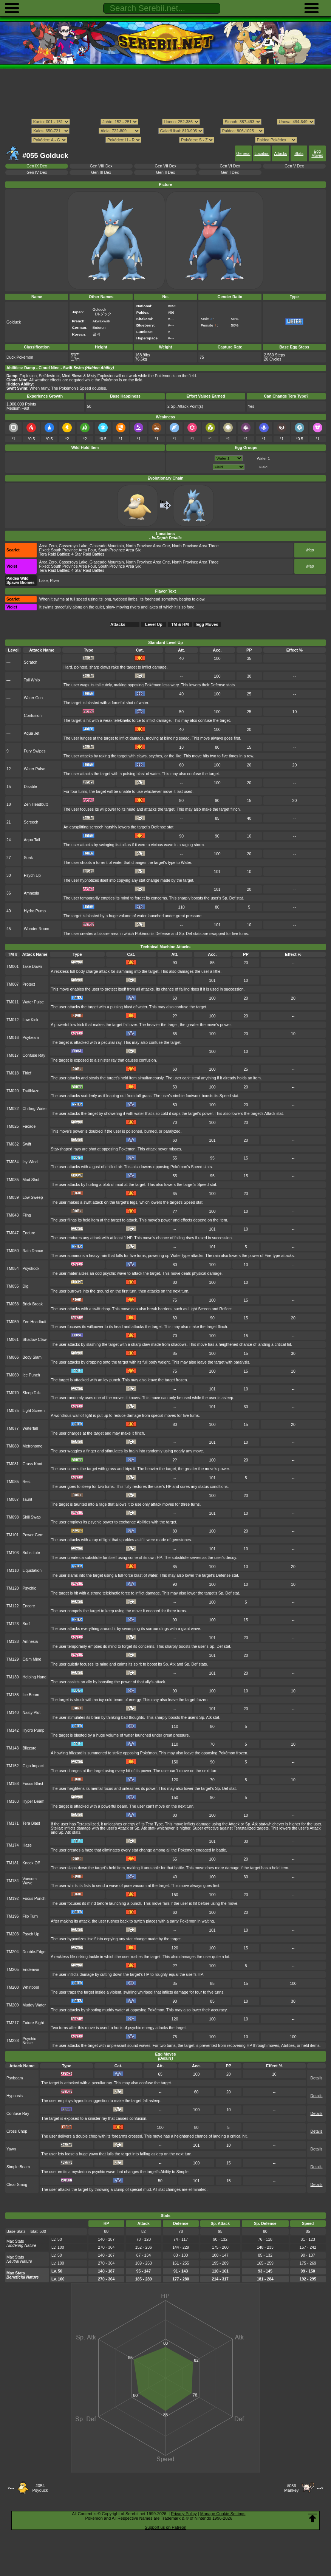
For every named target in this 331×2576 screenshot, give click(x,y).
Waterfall (30, 1428)
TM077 (12, 1428)
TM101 (12, 1535)
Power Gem (33, 1535)
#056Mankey (291, 2487)
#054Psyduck (40, 2487)
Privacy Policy (183, 2513)
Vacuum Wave (30, 1881)
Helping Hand (34, 1677)
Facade (29, 1126)
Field (263, 467)
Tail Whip (32, 680)
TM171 (12, 1823)
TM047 (12, 1233)
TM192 (12, 1898)
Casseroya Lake (73, 546)
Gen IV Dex (36, 172)
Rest (27, 1482)
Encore (29, 1606)
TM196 (12, 1916)
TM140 (12, 1713)
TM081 (12, 1464)
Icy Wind (30, 1162)
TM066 (12, 1357)
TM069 (12, 1375)
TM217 (12, 2023)
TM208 (12, 1987)
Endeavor (31, 1970)
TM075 (12, 1411)
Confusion (33, 716)
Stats (298, 154)
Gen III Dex (101, 172)
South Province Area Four (73, 550)
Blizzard (30, 1748)
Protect (29, 984)
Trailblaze (31, 1091)
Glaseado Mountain (107, 546)
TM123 (12, 1624)
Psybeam (31, 1038)
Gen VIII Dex (101, 166)
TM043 (12, 1215)
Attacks (280, 154)
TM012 (12, 1020)
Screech (31, 822)
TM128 (12, 1641)
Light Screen (34, 1411)
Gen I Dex (230, 172)
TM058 (12, 1304)
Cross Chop (16, 2131)
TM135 (12, 1695)
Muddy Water (34, 2005)
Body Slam (32, 1357)
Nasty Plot (32, 1713)
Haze (27, 1845)
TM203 (12, 1934)
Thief (27, 1073)
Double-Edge (34, 1952)
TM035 (12, 1180)
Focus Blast (33, 1784)
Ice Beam (31, 1695)
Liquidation (32, 1570)
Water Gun (33, 698)
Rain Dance (33, 1251)
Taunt (27, 1499)
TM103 (12, 1553)
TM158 (12, 1784)
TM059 (12, 1322)
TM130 (12, 1677)
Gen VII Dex (165, 166)
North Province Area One (148, 546)
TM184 (12, 1881)
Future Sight (33, 2023)
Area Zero (48, 546)
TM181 (12, 1863)
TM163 (12, 1801)
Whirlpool (31, 1987)
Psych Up (32, 875)
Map (310, 550)
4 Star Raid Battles (87, 554)
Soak (28, 858)
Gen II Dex (165, 172)
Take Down (32, 966)
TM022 (12, 1109)
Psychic (29, 1588)
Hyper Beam (34, 1801)
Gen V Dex (294, 166)
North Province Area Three (195, 546)
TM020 (12, 1091)
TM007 (12, 984)
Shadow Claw (35, 1340)
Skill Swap (32, 1517)
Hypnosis (14, 2096)
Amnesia (31, 893)
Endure (29, 1233)
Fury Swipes (34, 751)
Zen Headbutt (36, 804)
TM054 (12, 1268)
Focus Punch (34, 1898)
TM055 (12, 1286)
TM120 (12, 1588)
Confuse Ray (34, 1055)
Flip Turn (30, 1916)
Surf (26, 1624)
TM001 (12, 966)
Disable (30, 787)
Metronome (33, 1446)
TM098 (12, 1517)
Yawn (11, 2149)
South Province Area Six (119, 550)
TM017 (12, 1055)
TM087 (12, 1499)
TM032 (12, 1144)
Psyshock (31, 1268)
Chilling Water (35, 1109)
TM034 (12, 1162)
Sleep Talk (32, 1393)
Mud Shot (31, 1180)
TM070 (12, 1393)
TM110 (12, 1570)
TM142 (12, 1730)
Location (261, 154)
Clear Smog (16, 2185)
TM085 (12, 1482)
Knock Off (31, 1863)
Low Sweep (33, 1197)
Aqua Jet (31, 733)
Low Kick (31, 1020)
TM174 (12, 1845)
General (243, 154)
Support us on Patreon (165, 2527)
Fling (27, 1215)
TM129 (12, 1659)
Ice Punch (31, 1375)
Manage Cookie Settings (223, 2513)
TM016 (12, 1038)
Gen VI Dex (230, 166)
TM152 (12, 1766)
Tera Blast (31, 1823)
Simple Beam (18, 2167)
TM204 (12, 1952)
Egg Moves (317, 153)
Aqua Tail (32, 840)
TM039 (12, 1197)
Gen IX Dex (36, 166)
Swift (27, 1144)
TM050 (12, 1251)
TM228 (12, 2041)
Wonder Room (36, 929)
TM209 (12, 2005)
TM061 (12, 1340)
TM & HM (180, 624)
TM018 (12, 1073)
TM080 (12, 1446)
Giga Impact (33, 1766)
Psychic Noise (29, 2041)
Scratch (30, 662)
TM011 (12, 1002)
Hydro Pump (35, 911)
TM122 (12, 1606)
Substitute (31, 1553)
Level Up (153, 624)
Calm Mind (32, 1659)
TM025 (12, 1126)
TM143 (12, 1748)
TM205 (12, 1970)
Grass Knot (32, 1464)
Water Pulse (34, 769)
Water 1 (263, 458)
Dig (26, 1286)
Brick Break (33, 1304)
